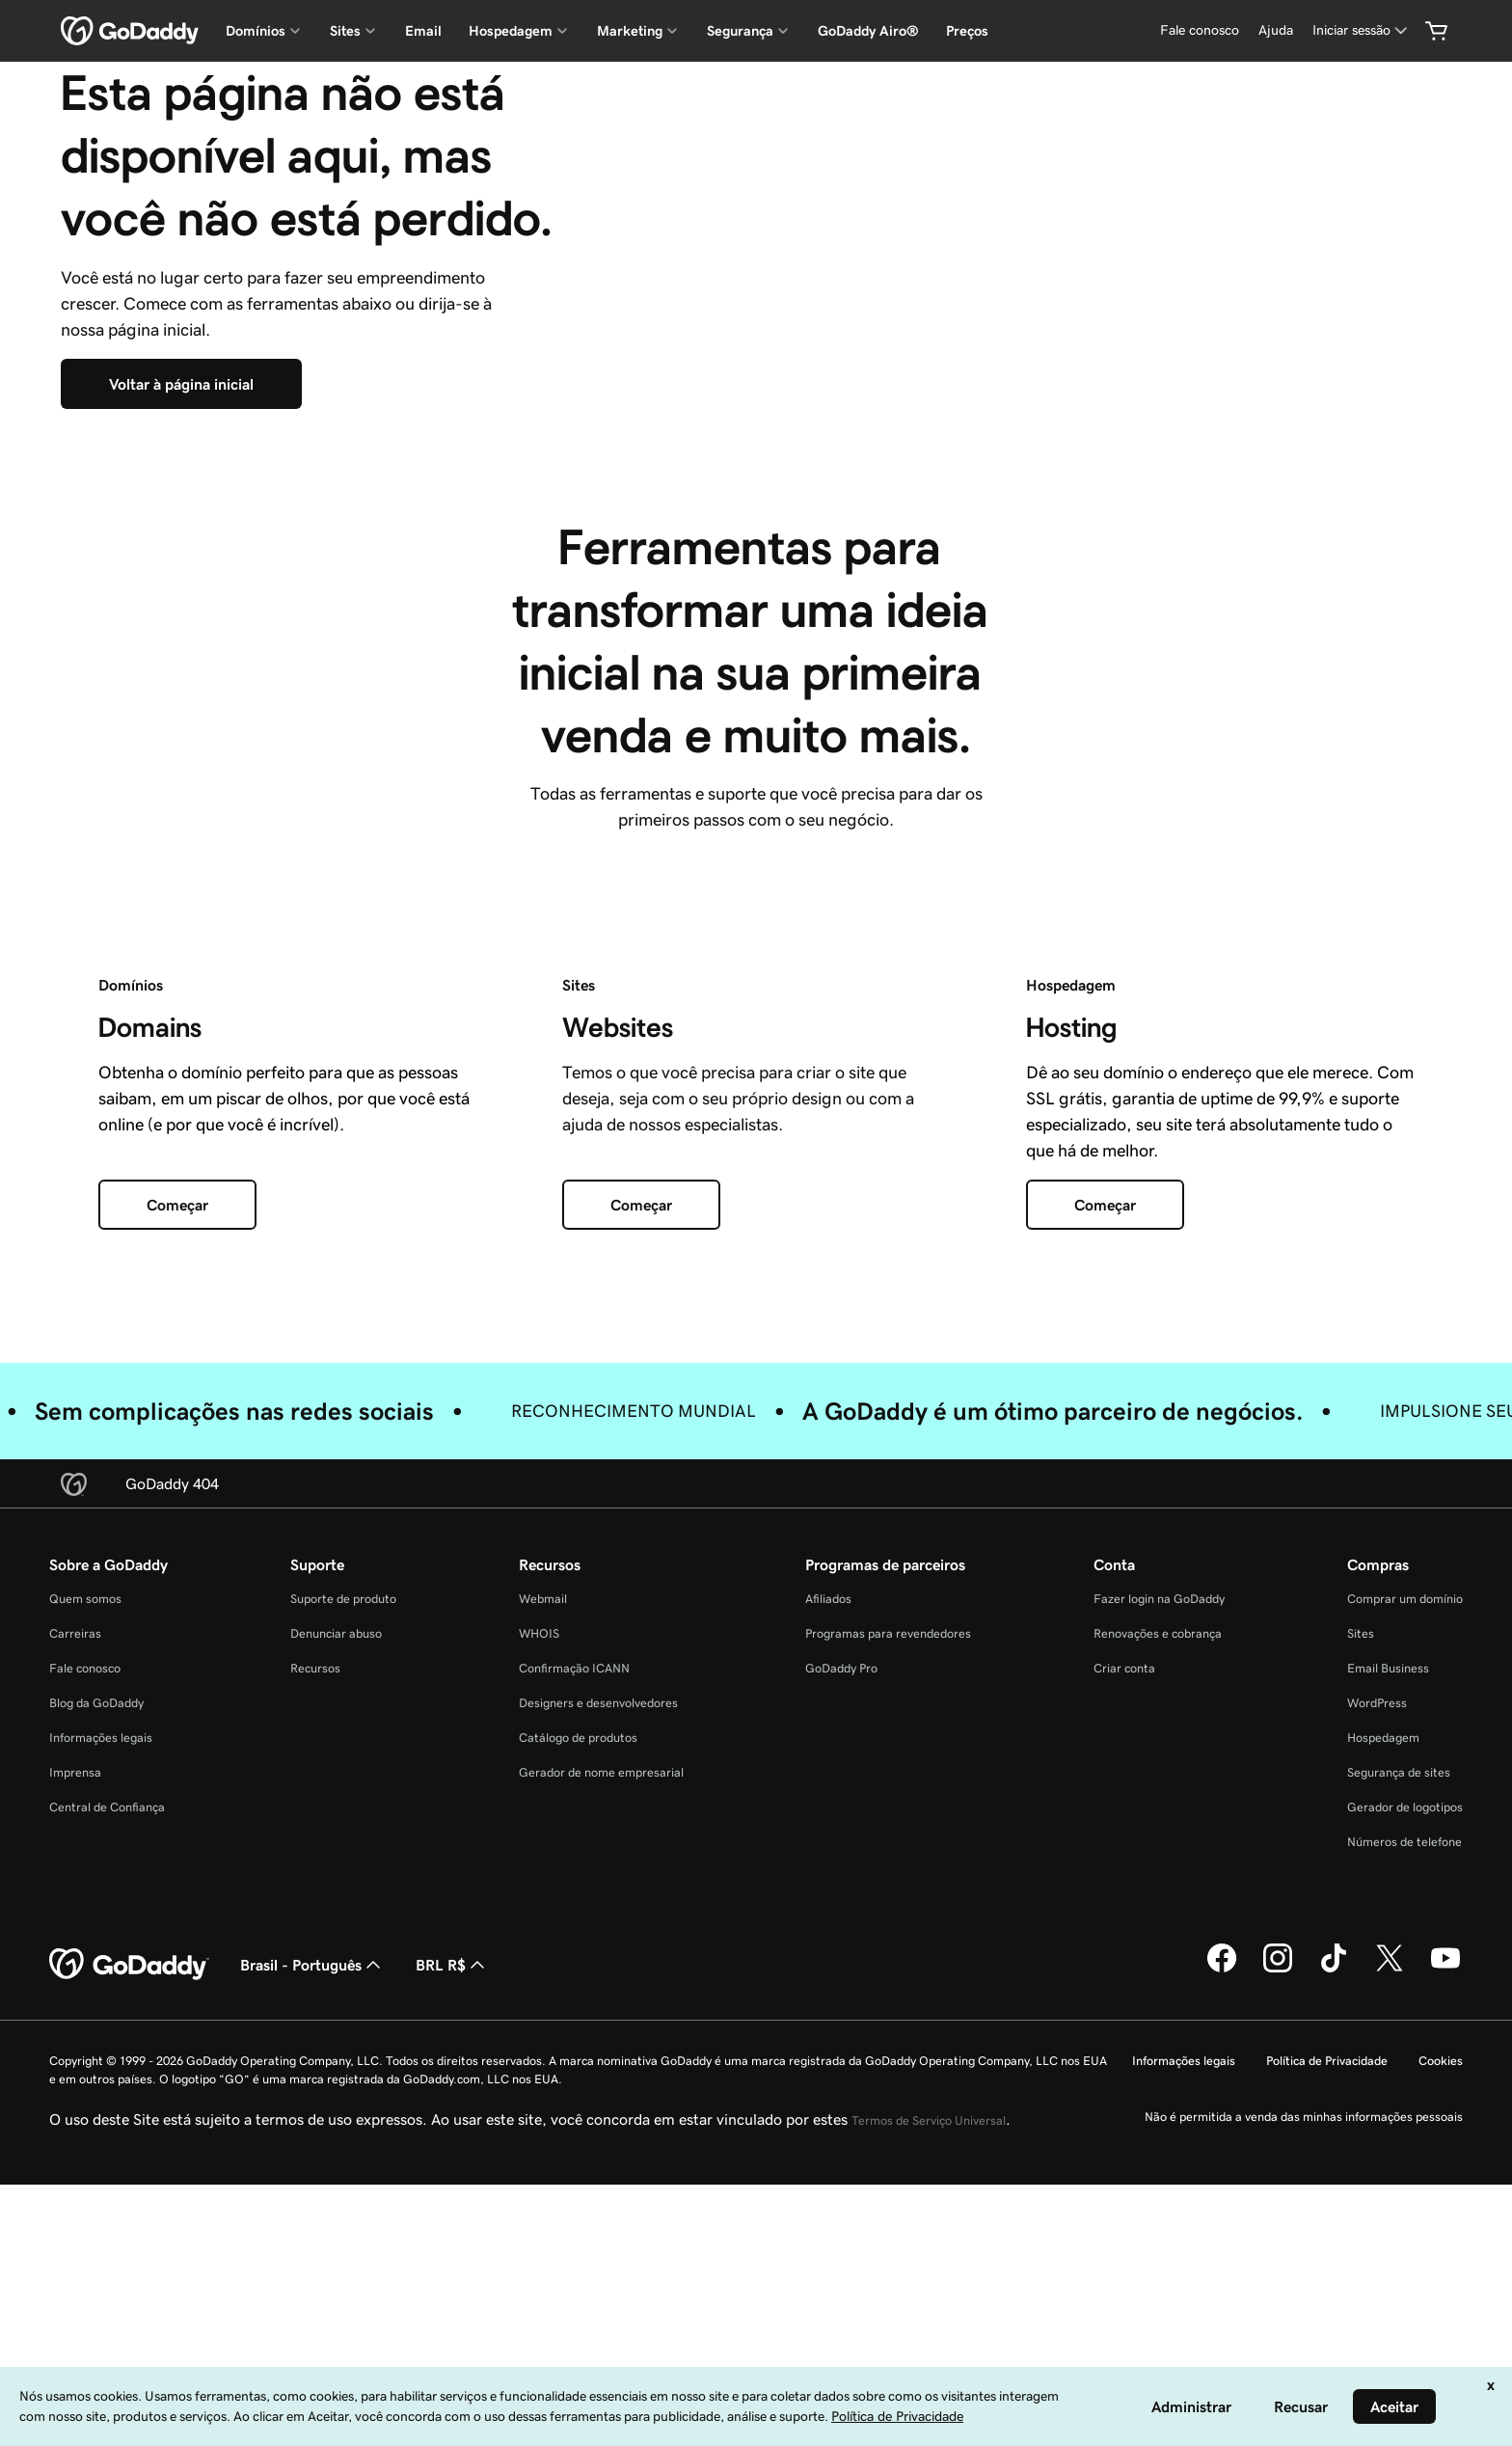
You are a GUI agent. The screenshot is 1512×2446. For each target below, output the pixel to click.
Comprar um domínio (1405, 1930)
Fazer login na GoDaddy (1159, 1930)
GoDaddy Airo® (868, 31)
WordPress (1377, 2034)
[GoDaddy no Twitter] (1389, 2301)
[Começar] (177, 1536)
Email (423, 31)
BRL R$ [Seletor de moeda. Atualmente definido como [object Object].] (452, 2296)
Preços (967, 31)
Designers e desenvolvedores (598, 2034)
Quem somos (85, 1930)
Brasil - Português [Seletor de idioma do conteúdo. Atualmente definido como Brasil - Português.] (312, 2296)
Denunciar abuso (336, 1965)
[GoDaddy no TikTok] (1333, 2301)
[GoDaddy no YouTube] (1445, 2301)
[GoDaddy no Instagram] (1277, 2301)
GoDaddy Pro (841, 2000)
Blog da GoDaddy (96, 2034)
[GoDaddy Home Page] (129, 2296)
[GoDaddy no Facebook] (1221, 2301)
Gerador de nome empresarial (601, 2104)
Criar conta (1124, 2000)
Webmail (543, 1930)
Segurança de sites (1398, 2104)
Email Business (1388, 2000)
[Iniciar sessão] (1361, 30)
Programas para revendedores (888, 1965)
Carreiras (75, 1965)
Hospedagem (1383, 2069)
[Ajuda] (1276, 30)
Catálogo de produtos (578, 2069)
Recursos (315, 2000)
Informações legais (100, 2069)
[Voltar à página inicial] (181, 550)
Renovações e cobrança (1158, 1965)
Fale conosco (85, 2000)
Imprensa (75, 2104)
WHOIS (539, 1965)
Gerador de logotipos (1405, 2139)
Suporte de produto (343, 1930)
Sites (1360, 1965)
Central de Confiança (107, 2139)
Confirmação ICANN (574, 2000)
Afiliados (828, 1930)
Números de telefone (1404, 2173)
